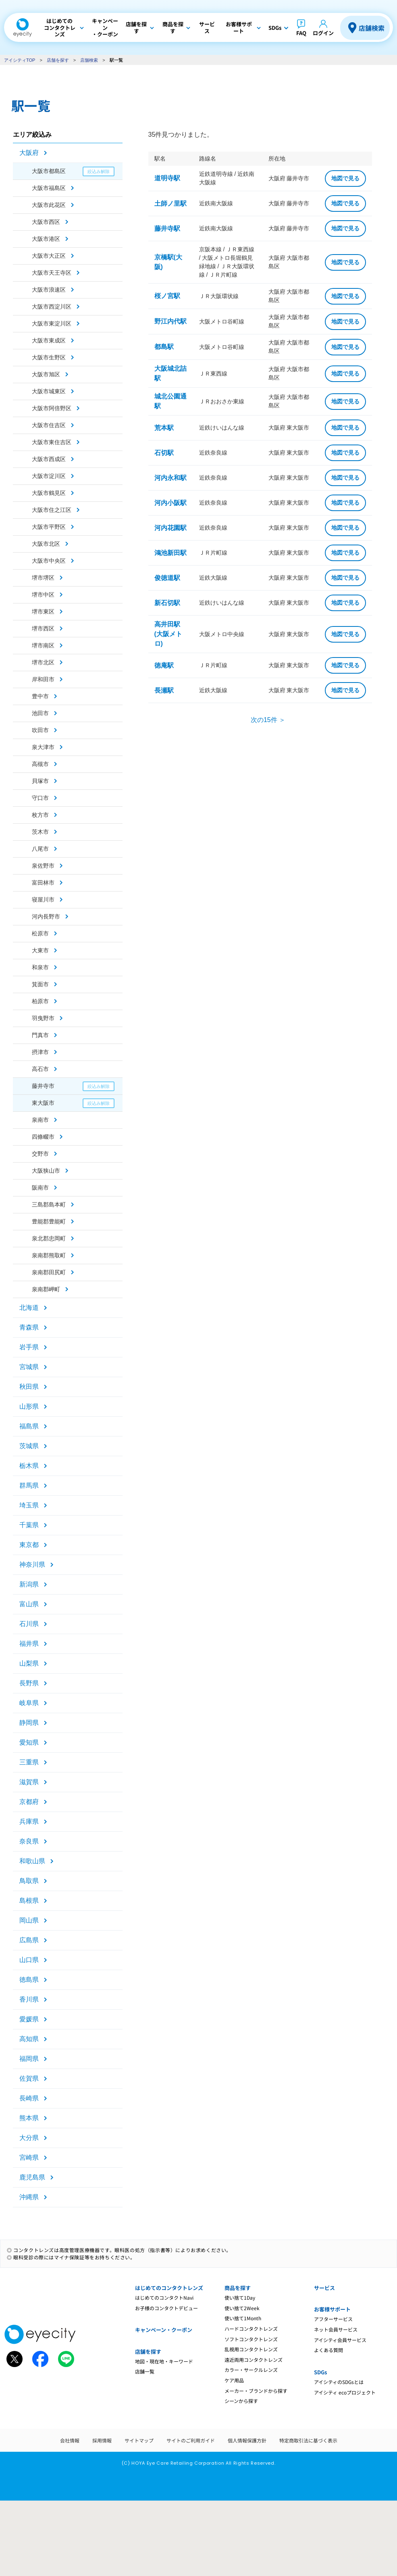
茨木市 (40, 832)
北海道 (29, 1307)
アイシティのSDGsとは (339, 2381)
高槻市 (40, 764)
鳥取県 (29, 1880)
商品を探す (237, 2288)
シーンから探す (241, 2400)
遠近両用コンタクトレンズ (253, 2359)
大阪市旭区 (46, 374)
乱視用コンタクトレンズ (251, 2349)
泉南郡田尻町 (49, 1272)
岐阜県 (29, 1702)
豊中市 (40, 696)
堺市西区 (43, 628)
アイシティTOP (19, 60)
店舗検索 (372, 28)
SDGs (320, 2372)
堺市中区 (43, 594)
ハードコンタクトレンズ (251, 2328)
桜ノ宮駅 (167, 295)
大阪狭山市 (46, 1170)
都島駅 (164, 346)
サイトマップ (139, 2440)
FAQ (301, 33)
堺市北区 (43, 662)
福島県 (29, 1426)
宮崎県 (29, 2157)
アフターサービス (333, 2318)
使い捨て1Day (239, 2297)
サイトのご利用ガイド (190, 2440)
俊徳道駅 (167, 577)
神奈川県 (32, 1564)
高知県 (29, 2038)
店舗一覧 (144, 2371)
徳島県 (29, 1979)
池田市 (40, 713)
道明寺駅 (167, 178)
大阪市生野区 (49, 357)
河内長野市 (46, 916)
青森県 (29, 1327)
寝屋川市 (43, 899)
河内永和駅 (170, 477)
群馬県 (29, 1485)
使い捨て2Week (242, 2308)
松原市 (40, 933)
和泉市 (40, 967)
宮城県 (29, 1366)
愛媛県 (29, 2019)
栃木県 (29, 1465)
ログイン (323, 33)
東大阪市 (43, 1103)
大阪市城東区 (49, 391)
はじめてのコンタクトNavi (164, 2297)
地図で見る (345, 178)
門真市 (40, 1035)
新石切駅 (167, 602)
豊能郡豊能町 (49, 1221)
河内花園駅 (170, 527)
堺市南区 (43, 645)
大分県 (29, 2137)
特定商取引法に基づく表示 (308, 2440)
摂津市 (40, 1052)
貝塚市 (40, 781)
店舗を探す (58, 60)
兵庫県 (29, 1821)
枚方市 (40, 815)
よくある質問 (328, 2349)
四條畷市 (43, 1137)
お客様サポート (332, 2309)
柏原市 (40, 1001)
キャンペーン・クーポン (163, 2330)
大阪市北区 (46, 544)
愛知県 (29, 1742)
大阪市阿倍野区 (51, 408)
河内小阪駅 (170, 502)
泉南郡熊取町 (49, 1255)
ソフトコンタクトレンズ (251, 2339)
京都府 (29, 1801)
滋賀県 (29, 1782)
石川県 (29, 1623)
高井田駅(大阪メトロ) (168, 634)
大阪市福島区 (49, 188)
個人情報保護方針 (247, 2440)
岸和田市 (43, 679)
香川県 (29, 1999)
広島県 (29, 1940)
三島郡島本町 (49, 1204)
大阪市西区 (46, 222)
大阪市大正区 (49, 256)
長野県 (29, 1683)
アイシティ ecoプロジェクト (345, 2392)
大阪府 (29, 152)
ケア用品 (234, 2380)
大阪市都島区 (49, 171)
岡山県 (29, 1920)
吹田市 (40, 730)
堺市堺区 (43, 577)
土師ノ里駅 (170, 203)
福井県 (29, 1643)
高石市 (40, 1069)
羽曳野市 (43, 1018)
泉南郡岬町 (46, 1289)
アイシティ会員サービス (340, 2339)
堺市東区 (43, 611)
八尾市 (40, 848)
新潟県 (29, 1584)
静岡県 (29, 1722)
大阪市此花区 (49, 205)
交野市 (40, 1153)
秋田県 (29, 1386)
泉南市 (40, 1120)
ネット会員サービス (336, 2329)
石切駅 (164, 452)
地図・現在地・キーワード (164, 2361)
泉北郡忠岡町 (49, 1238)
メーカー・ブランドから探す (255, 2390)
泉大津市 (43, 747)
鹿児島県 (32, 2177)
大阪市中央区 (49, 560)
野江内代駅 (170, 321)
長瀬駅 (164, 690)
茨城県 (29, 1445)
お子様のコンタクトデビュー (166, 2308)
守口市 (40, 798)
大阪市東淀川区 (51, 323)
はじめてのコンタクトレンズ (169, 2288)
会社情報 (69, 2440)
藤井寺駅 (167, 228)
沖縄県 (29, 2197)
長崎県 (29, 2098)
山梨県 (29, 1663)
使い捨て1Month (242, 2318)
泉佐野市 (43, 865)
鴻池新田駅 (170, 552)
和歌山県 (32, 1861)
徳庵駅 (164, 665)
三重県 (29, 1762)
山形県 (29, 1406)
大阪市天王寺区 (51, 272)
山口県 (29, 1959)
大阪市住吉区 (49, 425)
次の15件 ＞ (268, 719)
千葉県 (29, 1525)
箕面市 (40, 984)
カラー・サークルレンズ (251, 2369)
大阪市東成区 (49, 340)
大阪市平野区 (49, 527)
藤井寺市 (43, 1086)
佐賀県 (29, 2078)
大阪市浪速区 (49, 289)
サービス (324, 2288)
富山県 (29, 1604)
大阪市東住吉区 (51, 442)
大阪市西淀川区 (51, 306)
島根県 (29, 1900)
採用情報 (102, 2440)
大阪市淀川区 (49, 476)
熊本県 (29, 2118)
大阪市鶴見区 (49, 493)
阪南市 (40, 1187)
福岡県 (29, 2058)
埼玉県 (29, 1505)
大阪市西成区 (49, 459)
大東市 (40, 950)
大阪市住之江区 (51, 510)
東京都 (29, 1544)
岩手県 (29, 1347)
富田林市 (43, 882)
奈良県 (29, 1841)
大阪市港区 (46, 239)
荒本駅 (164, 427)
